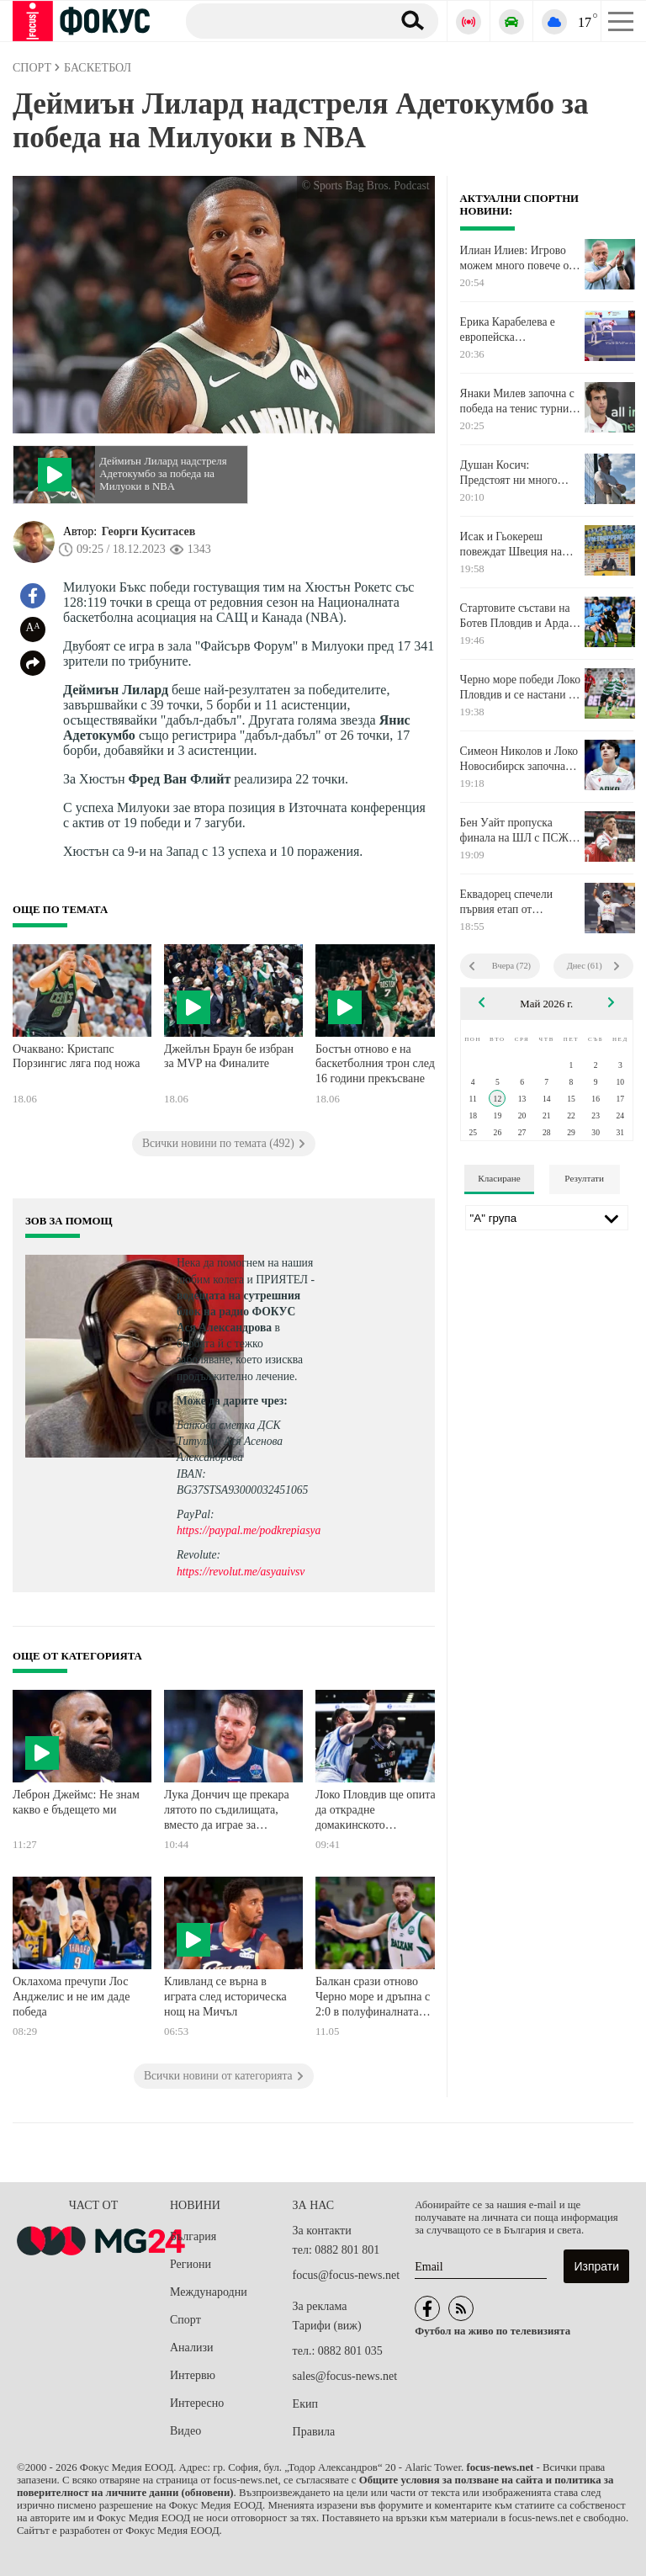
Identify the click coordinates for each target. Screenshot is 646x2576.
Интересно (197, 2403)
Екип (305, 2404)
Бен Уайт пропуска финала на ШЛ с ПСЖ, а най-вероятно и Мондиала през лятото (520, 830)
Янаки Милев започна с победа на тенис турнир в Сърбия (517, 401)
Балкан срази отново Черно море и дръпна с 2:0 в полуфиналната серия (372, 1998)
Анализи (191, 2347)
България (193, 2236)
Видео (185, 2431)
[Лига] (546, 1217)
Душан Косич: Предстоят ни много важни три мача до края (517, 473)
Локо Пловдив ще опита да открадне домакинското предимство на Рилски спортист (375, 1811)
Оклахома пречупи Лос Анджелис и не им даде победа (71, 1996)
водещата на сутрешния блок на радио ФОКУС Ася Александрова (238, 1311)
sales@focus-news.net (345, 2376)
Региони (190, 2264)
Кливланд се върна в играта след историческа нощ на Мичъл (225, 1996)
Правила (314, 2431)
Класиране (499, 1178)
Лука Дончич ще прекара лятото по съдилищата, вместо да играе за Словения (226, 1811)
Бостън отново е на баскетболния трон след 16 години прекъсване (375, 1064)
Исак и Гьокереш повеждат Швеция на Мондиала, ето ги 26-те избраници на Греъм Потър (516, 544)
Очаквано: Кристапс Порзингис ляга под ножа (76, 1056)
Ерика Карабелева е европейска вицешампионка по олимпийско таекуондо (517, 330)
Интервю (192, 2375)
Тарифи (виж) (327, 2325)
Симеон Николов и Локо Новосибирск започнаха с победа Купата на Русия (519, 759)
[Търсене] (282, 20)
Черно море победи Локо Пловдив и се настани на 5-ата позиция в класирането (520, 687)
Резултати (584, 1178)
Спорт (185, 2319)
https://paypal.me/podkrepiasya (248, 1530)
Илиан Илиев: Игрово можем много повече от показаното (517, 258)
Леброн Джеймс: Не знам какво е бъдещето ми (76, 1802)
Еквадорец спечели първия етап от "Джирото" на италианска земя (506, 902)
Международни (208, 2292)
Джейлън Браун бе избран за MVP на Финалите (229, 1056)
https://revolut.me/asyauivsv (240, 1571)
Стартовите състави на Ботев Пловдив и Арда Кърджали (515, 616)
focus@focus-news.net (346, 2275)
